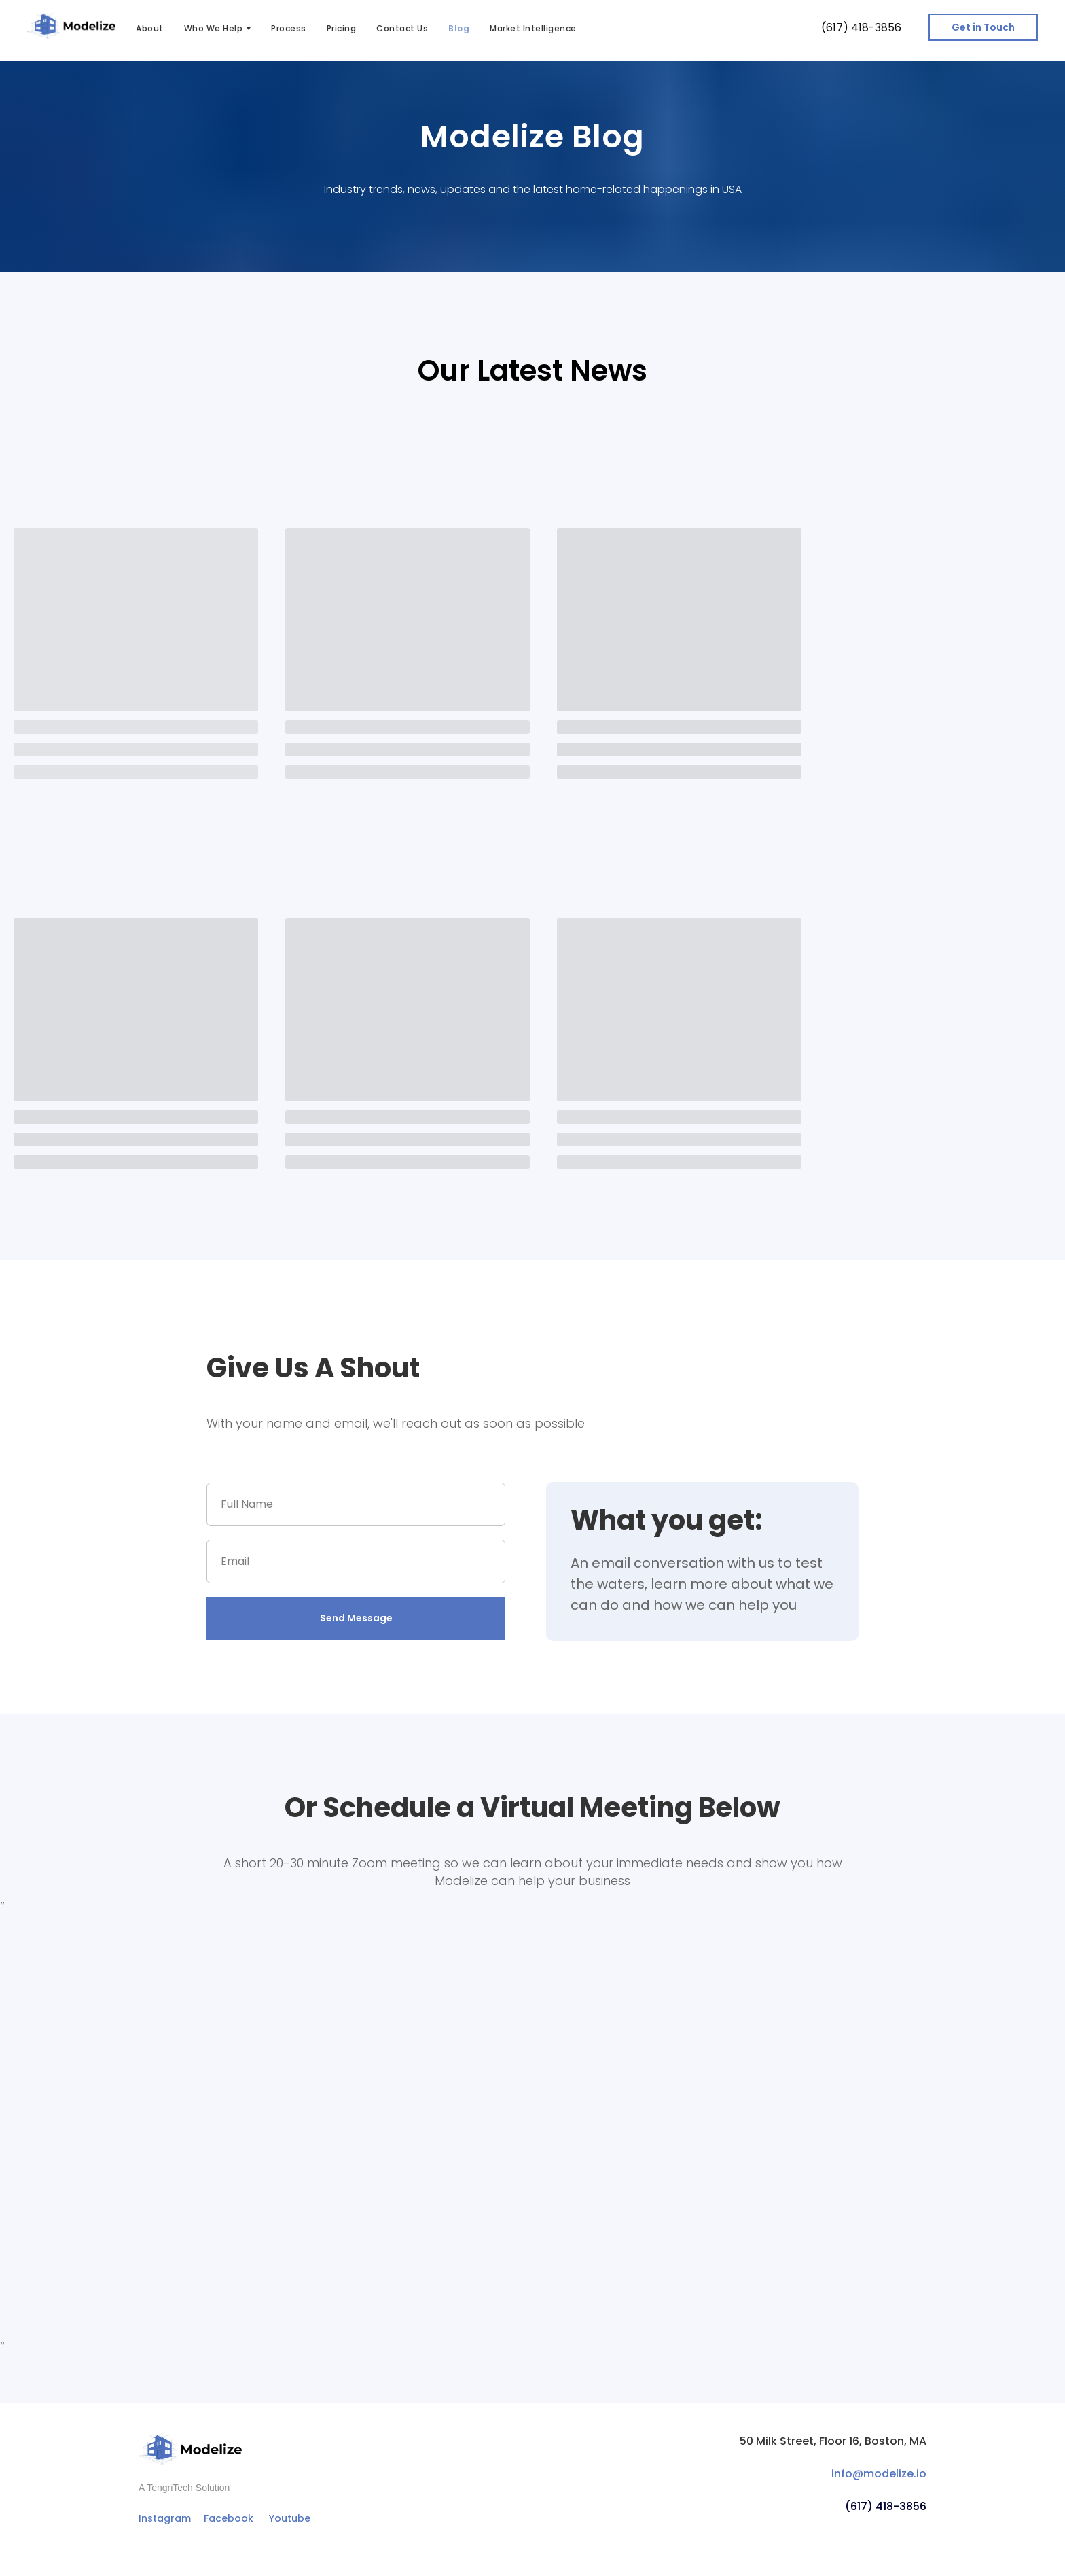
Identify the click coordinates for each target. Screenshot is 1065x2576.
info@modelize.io (878, 2474)
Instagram (165, 2518)
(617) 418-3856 (885, 2506)
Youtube (289, 2518)
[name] (355, 1504)
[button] (983, 27)
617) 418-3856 (863, 27)
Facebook (228, 2518)
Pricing (342, 28)
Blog (458, 28)
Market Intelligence (533, 28)
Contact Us (402, 28)
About (150, 28)
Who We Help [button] (213, 28)
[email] (355, 1561)
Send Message (356, 1618)
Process (288, 28)
